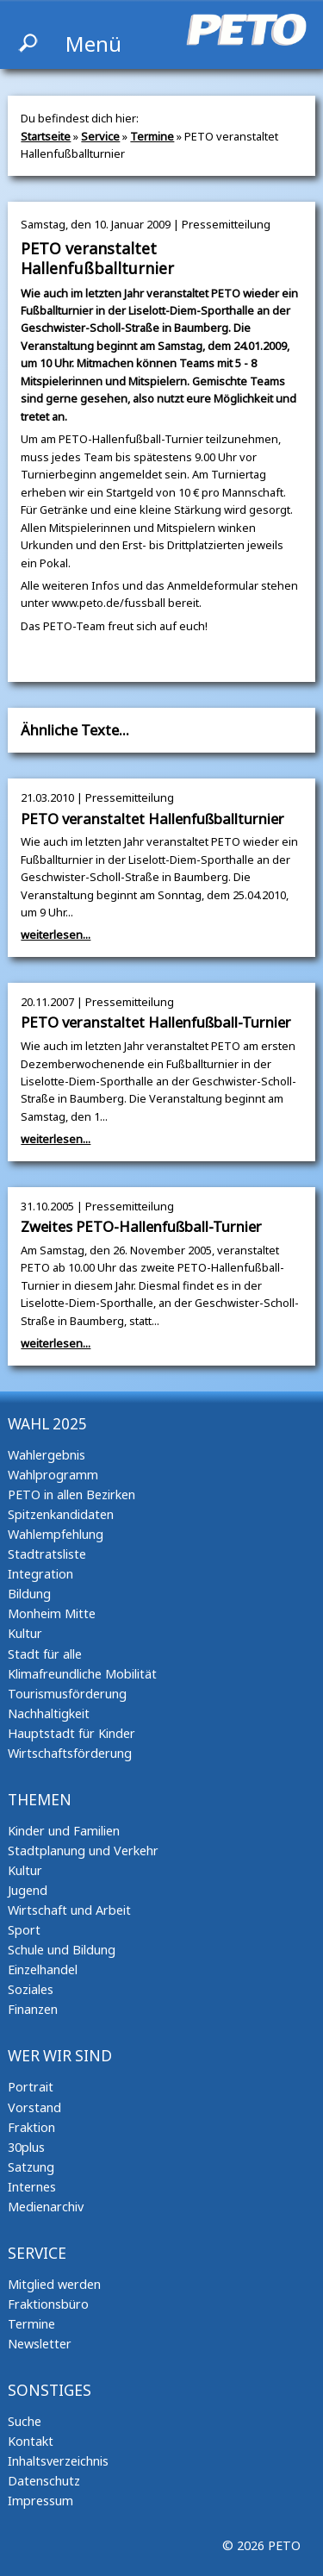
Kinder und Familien (64, 1831)
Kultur (25, 1633)
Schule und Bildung (61, 1949)
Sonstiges (49, 2390)
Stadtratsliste (47, 1554)
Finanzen (33, 2009)
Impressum (40, 2500)
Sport (24, 1930)
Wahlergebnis (46, 1455)
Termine (152, 136)
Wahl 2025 (47, 1424)
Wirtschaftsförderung (70, 1753)
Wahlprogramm (53, 1474)
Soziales (30, 1989)
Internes (32, 2187)
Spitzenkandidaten (61, 1514)
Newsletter (39, 2343)
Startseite (46, 136)
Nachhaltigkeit (49, 1713)
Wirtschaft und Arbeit (69, 1910)
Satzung (31, 2167)
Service (100, 136)
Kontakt (30, 2441)
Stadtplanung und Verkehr (83, 1850)
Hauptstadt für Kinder (71, 1733)
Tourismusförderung (67, 1693)
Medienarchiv (46, 2206)
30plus (26, 2147)
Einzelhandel (43, 1969)
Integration (40, 1574)
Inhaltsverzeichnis (58, 2461)
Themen (39, 1800)
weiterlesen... (55, 934)
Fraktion (31, 2127)
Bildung (29, 1593)
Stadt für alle (45, 1654)
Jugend (27, 1890)
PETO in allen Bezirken (71, 1494)
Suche (24, 2421)
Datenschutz (44, 2481)
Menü (93, 43)
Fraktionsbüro (48, 2304)
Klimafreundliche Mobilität (82, 1674)
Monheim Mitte (52, 1613)
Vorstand (34, 2107)
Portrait (30, 2087)
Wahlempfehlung (55, 1534)
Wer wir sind (60, 2056)
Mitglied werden (54, 2284)
